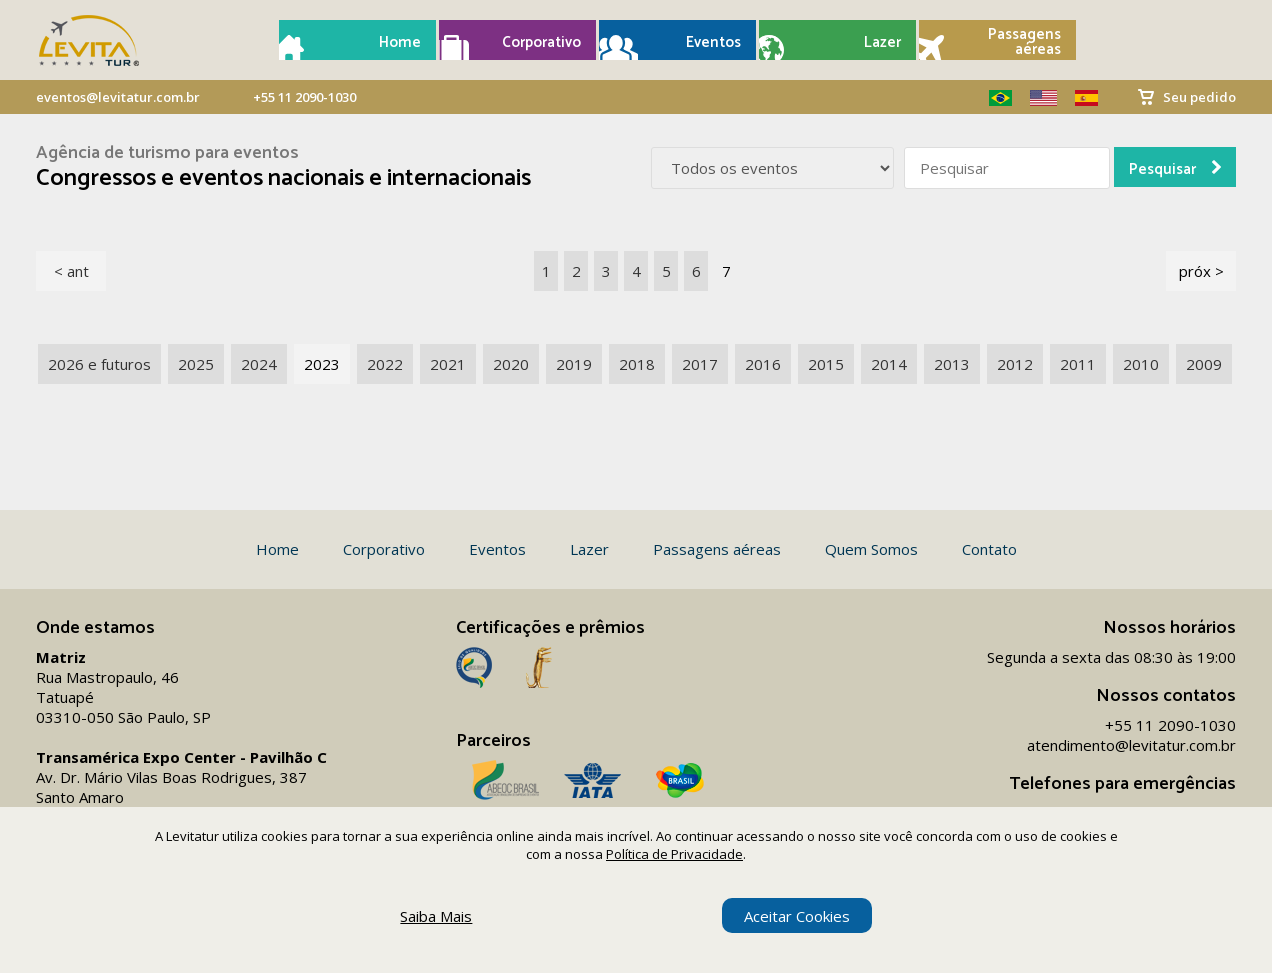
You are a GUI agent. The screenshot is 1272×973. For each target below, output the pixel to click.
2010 (1141, 364)
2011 (1078, 364)
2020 (511, 364)
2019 (574, 364)
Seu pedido (1199, 97)
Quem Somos (871, 549)
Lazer (882, 42)
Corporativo (541, 42)
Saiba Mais (436, 916)
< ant (71, 271)
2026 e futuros (99, 364)
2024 (259, 364)
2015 (826, 364)
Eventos (713, 42)
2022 (385, 364)
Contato (989, 549)
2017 (700, 364)
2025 (196, 364)
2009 (1204, 364)
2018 (637, 364)
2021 (448, 364)
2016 (763, 364)
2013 (952, 364)
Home (400, 42)
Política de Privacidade (674, 854)
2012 (1015, 364)
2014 (889, 364)
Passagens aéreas (1024, 42)
